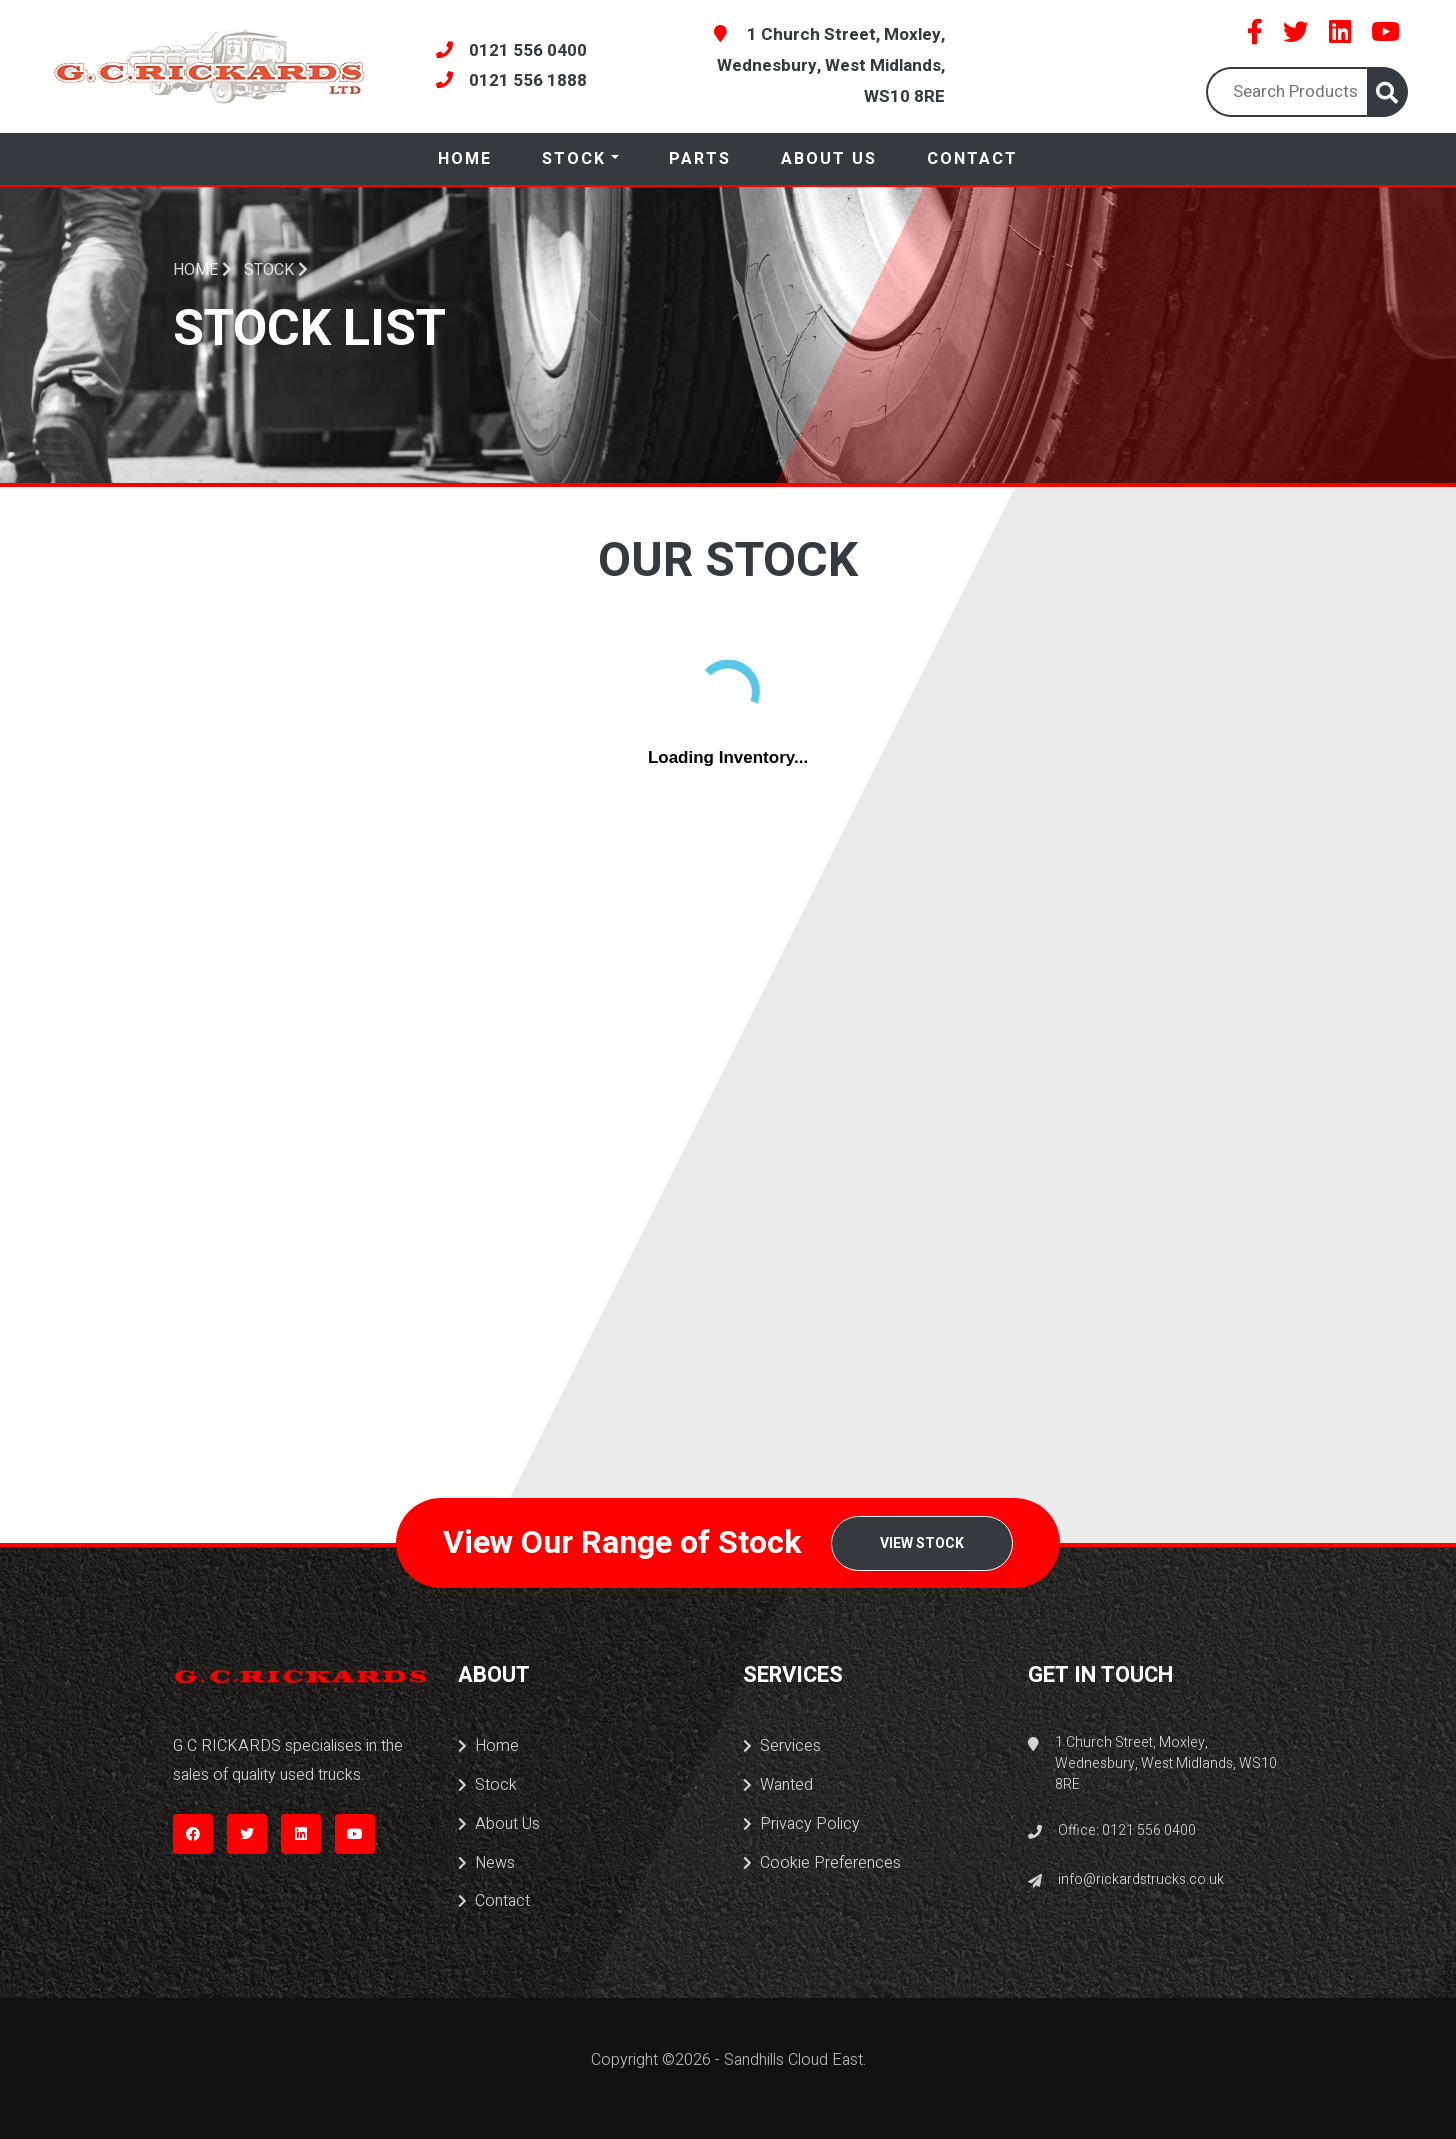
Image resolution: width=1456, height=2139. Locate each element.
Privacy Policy (801, 1824)
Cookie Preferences (822, 1863)
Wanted (778, 1785)
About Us (829, 159)
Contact (972, 159)
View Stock (922, 1543)
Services (782, 1746)
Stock (574, 159)
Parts (700, 159)
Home (465, 159)
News (486, 1863)
